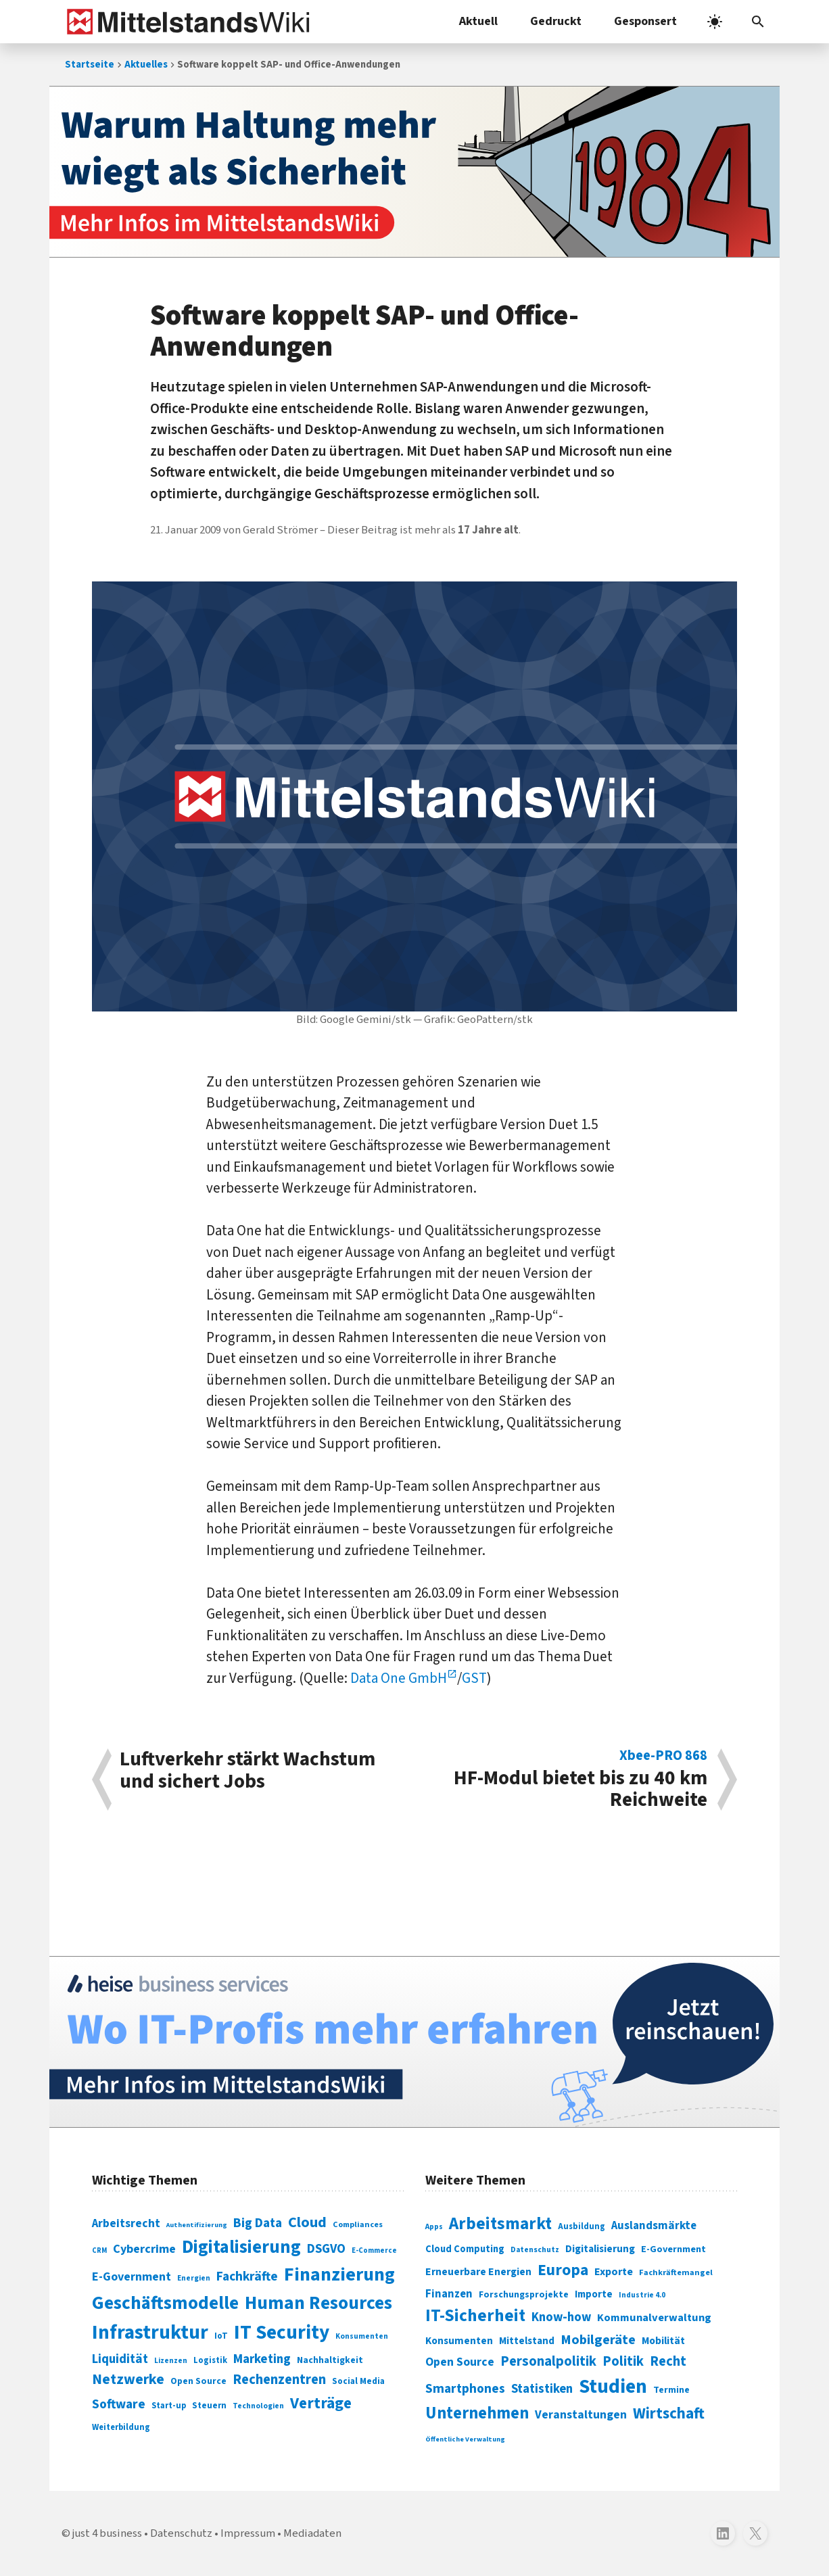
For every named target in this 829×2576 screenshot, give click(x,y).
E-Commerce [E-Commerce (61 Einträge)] (374, 2250)
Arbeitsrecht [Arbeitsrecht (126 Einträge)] (126, 2223)
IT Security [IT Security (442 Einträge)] (281, 2332)
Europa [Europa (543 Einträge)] (563, 2270)
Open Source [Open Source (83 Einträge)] (198, 2381)
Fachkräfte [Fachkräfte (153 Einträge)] (247, 2276)
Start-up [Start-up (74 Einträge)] (168, 2406)
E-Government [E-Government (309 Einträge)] (673, 2249)
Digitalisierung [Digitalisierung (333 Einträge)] (600, 2248)
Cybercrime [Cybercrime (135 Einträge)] (144, 2249)
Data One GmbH (398, 1678)
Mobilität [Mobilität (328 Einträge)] (663, 2340)
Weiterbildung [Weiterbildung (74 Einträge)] (121, 2427)
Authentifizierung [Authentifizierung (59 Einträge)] (196, 2225)
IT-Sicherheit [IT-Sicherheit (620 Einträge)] (475, 2316)
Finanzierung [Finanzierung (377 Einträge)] (339, 2274)
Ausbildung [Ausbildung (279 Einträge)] (581, 2226)
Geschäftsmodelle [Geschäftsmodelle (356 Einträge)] (165, 2303)
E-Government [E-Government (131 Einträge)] (131, 2276)
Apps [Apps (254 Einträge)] (434, 2226)
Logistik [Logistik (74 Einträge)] (210, 2360)
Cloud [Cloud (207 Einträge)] (307, 2222)
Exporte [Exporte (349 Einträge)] (613, 2271)
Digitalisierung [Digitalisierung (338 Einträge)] (241, 2247)
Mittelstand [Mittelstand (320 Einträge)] (526, 2341)
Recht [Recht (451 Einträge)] (668, 2361)
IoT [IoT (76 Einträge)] (221, 2336)
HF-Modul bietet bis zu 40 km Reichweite (568, 1779)
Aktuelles (146, 64)
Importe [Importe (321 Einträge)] (594, 2294)
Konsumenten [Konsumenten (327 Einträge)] (459, 2340)
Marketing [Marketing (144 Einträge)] (262, 2359)
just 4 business (107, 2533)
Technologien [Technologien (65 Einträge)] (258, 2406)
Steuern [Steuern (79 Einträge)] (209, 2406)
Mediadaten (312, 2533)
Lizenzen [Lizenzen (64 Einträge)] (170, 2361)
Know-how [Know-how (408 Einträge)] (561, 2317)
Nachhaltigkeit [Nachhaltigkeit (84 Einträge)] (330, 2360)
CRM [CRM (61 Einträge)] (99, 2250)
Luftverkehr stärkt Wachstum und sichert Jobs (247, 1771)
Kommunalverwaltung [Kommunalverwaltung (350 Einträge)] (654, 2318)
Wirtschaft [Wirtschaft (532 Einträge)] (669, 2413)
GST (474, 1678)
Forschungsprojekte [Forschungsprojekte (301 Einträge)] (524, 2294)
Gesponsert (645, 21)
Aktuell (478, 21)
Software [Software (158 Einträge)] (118, 2404)
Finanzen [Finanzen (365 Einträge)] (449, 2294)
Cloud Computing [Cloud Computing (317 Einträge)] (464, 2249)
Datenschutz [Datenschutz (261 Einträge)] (535, 2250)
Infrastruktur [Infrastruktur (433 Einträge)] (150, 2332)
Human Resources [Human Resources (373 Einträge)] (318, 2303)
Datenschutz (181, 2533)
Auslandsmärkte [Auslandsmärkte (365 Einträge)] (653, 2226)
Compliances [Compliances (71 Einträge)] (358, 2224)
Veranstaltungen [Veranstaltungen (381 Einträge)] (581, 2414)
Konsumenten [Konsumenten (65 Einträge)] (361, 2336)
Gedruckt (556, 21)
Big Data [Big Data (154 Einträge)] (257, 2223)
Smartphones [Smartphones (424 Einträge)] (465, 2388)
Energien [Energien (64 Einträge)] (193, 2278)
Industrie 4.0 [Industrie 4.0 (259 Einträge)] (642, 2294)
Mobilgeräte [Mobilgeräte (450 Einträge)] (598, 2340)
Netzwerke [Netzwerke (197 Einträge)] (128, 2379)
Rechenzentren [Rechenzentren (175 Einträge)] (279, 2379)
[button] (758, 21)
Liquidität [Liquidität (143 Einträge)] (120, 2359)
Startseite (89, 64)
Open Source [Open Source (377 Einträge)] (459, 2362)
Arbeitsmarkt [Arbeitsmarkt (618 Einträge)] (500, 2224)
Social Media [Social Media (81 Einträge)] (358, 2381)
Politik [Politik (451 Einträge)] (623, 2361)
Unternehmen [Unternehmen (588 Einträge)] (477, 2413)
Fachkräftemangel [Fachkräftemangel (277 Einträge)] (676, 2272)
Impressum (247, 2533)
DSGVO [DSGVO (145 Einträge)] (326, 2249)
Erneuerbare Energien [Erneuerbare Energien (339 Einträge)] (478, 2271)
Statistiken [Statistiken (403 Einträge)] (542, 2389)
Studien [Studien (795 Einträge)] (613, 2386)
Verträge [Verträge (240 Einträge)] (321, 2403)
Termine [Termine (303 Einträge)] (671, 2390)
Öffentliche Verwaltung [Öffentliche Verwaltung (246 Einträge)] (465, 2439)
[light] (714, 21)
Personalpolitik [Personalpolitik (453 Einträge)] (548, 2361)
